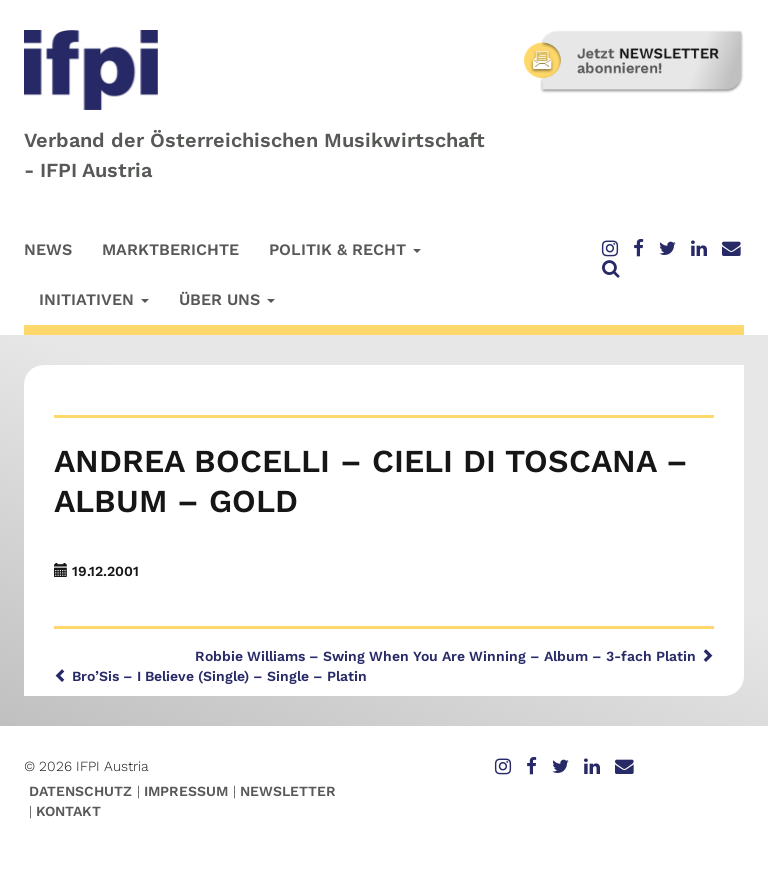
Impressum (186, 791)
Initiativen (94, 299)
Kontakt (68, 811)
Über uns (227, 299)
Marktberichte (170, 249)
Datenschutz (80, 791)
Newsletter (288, 791)
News (48, 249)
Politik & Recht (345, 249)
